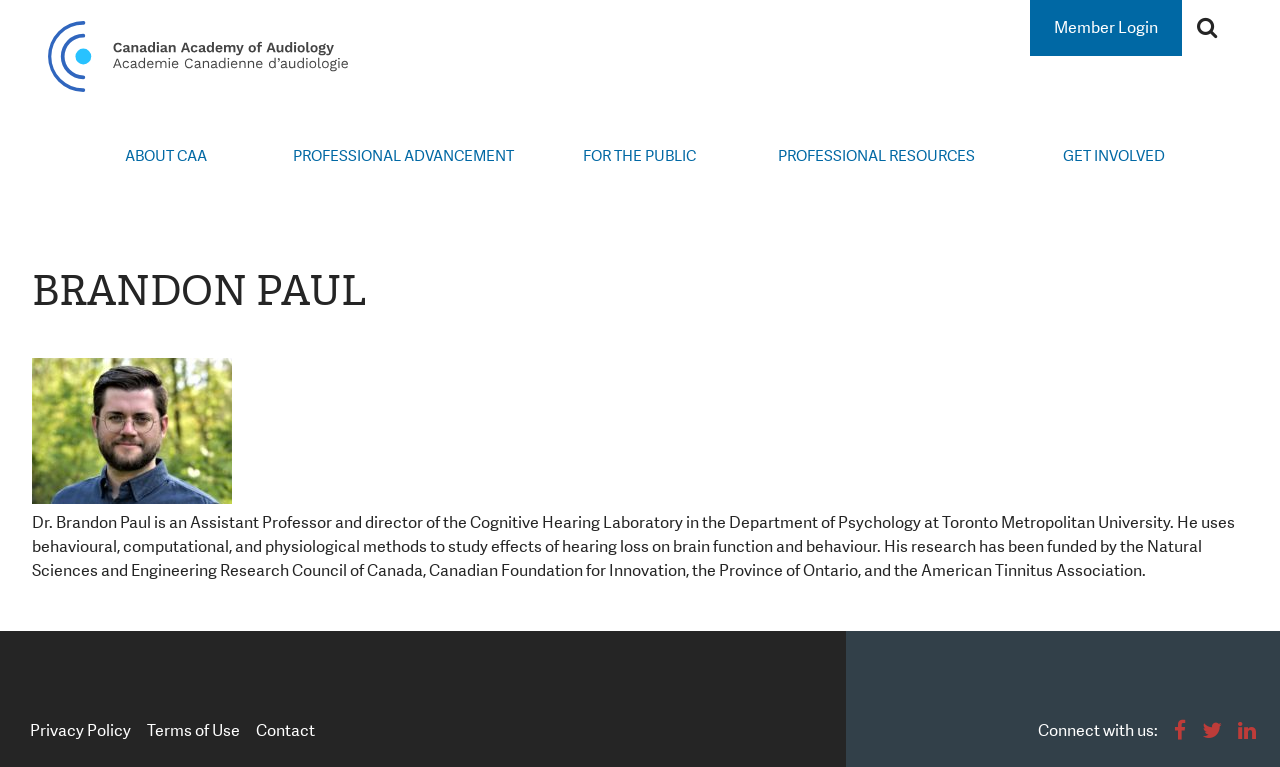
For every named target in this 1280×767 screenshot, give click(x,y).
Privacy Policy (80, 730)
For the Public (639, 156)
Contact (285, 730)
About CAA (166, 156)
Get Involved (1114, 156)
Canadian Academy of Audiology (198, 56)
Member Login (1106, 27)
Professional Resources (876, 156)
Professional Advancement (403, 156)
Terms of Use (193, 730)
